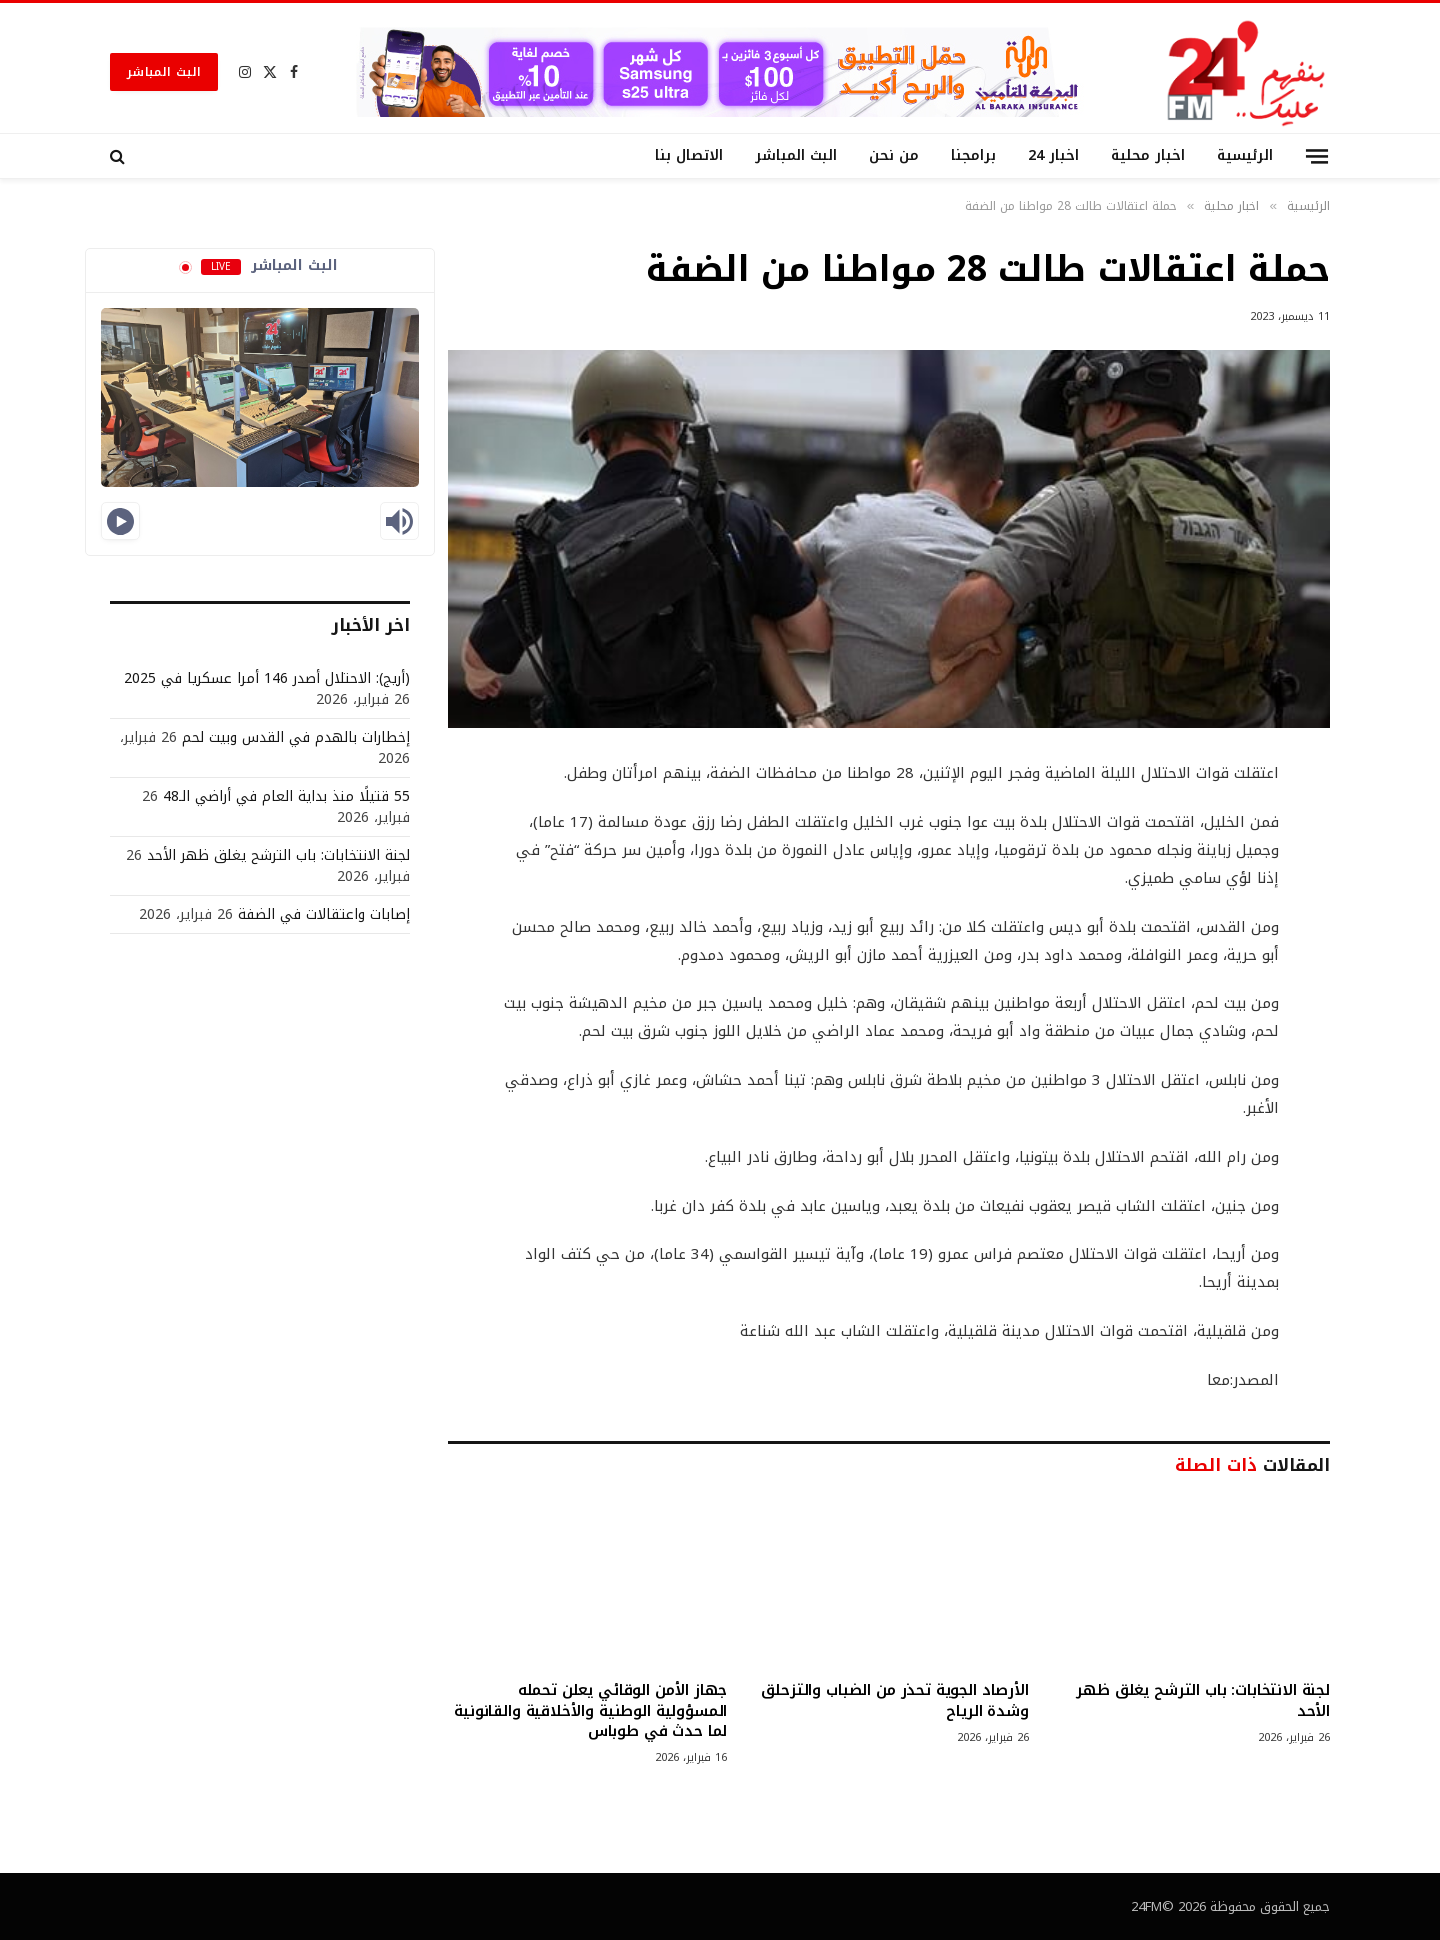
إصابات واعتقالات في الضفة (324, 914)
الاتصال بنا (689, 155)
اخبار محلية (1148, 155)
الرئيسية (1245, 155)
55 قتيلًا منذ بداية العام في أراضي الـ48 (286, 796)
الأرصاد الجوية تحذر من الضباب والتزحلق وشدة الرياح (894, 1700)
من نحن (894, 155)
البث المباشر (164, 72)
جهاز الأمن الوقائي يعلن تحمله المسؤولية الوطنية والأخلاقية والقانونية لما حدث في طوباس (590, 1710)
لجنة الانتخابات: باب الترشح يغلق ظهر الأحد (1203, 1700)
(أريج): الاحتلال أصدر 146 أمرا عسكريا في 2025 (267, 678)
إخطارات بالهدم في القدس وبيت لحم (296, 737)
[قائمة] (1317, 155)
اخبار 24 (1053, 155)
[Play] (120, 521)
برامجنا (973, 155)
